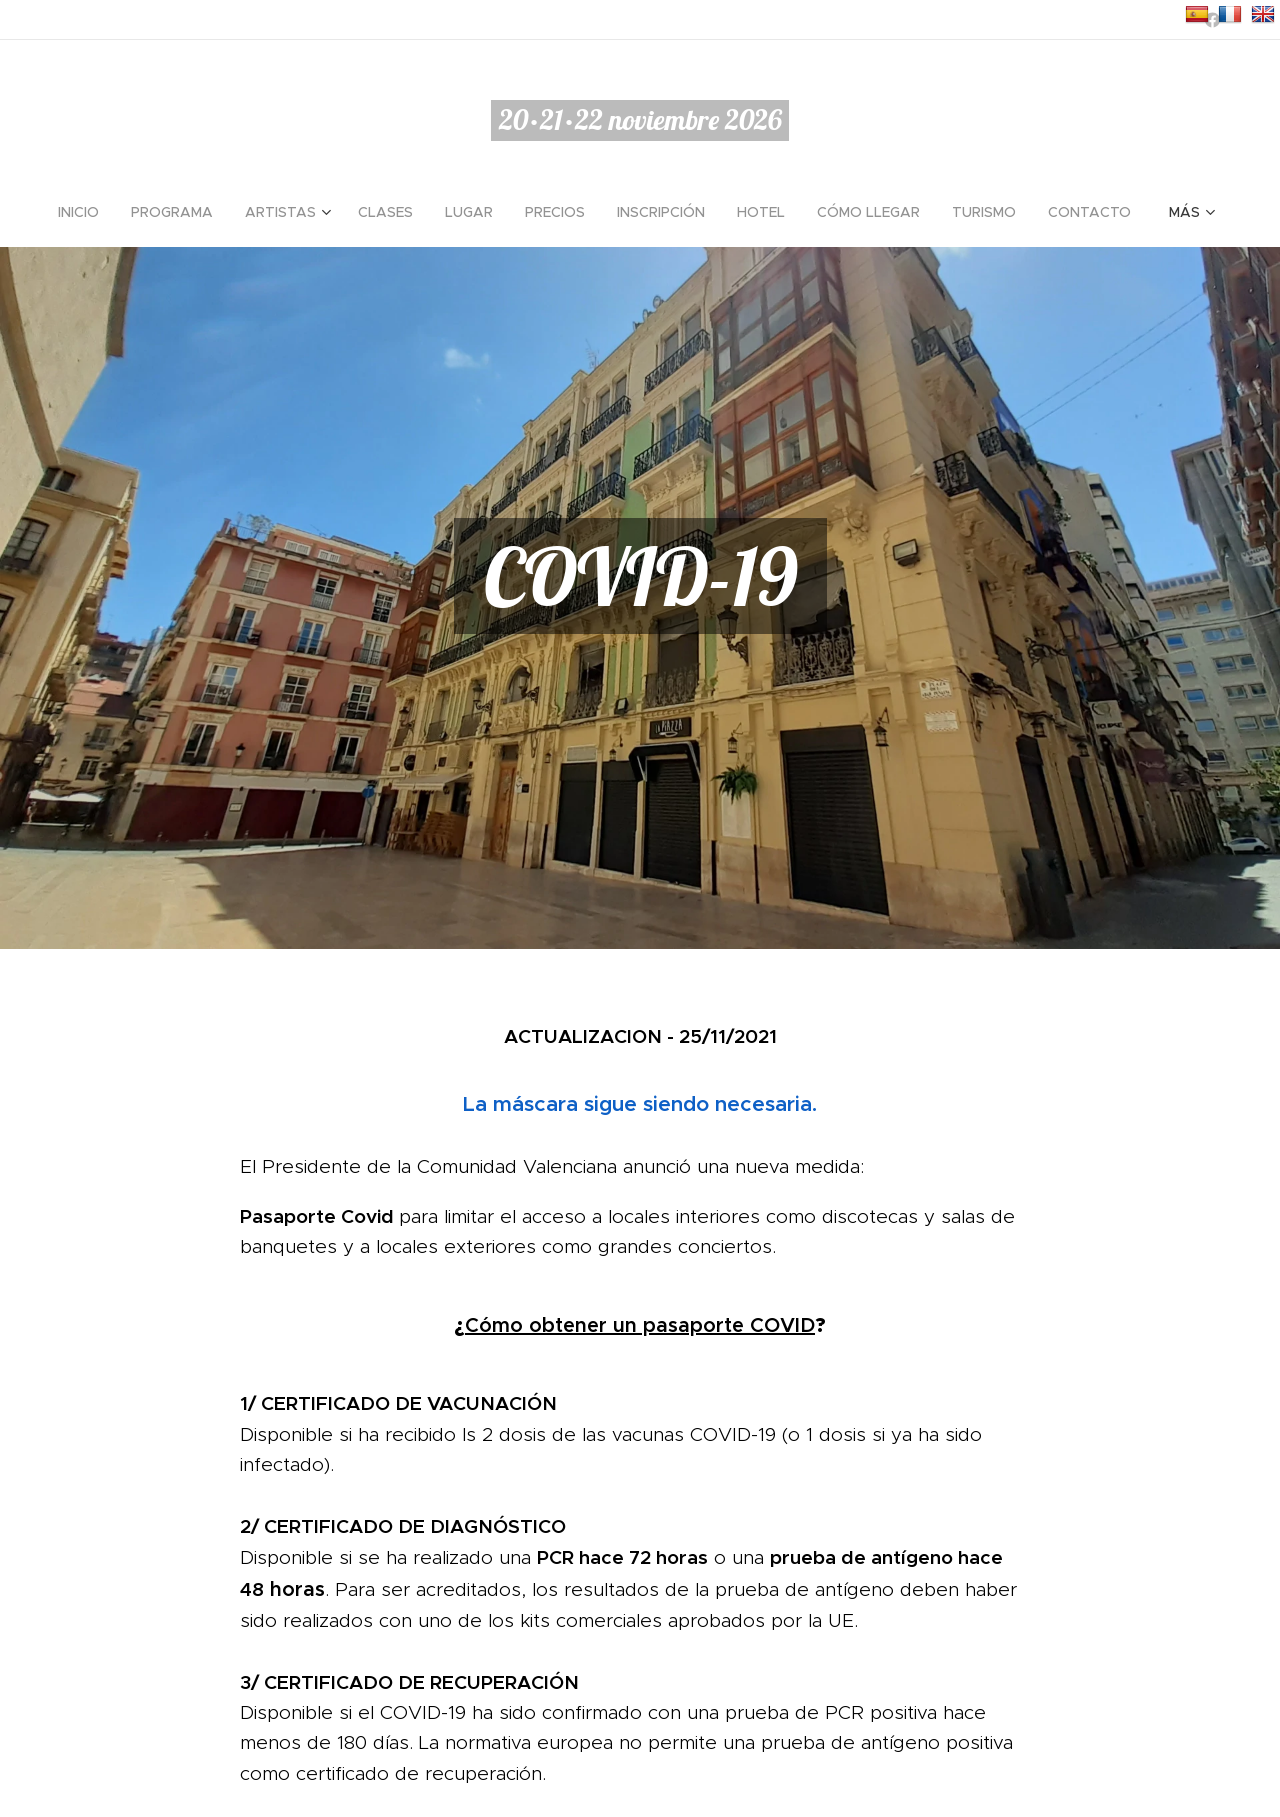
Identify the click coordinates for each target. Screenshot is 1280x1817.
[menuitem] (86, 212)
